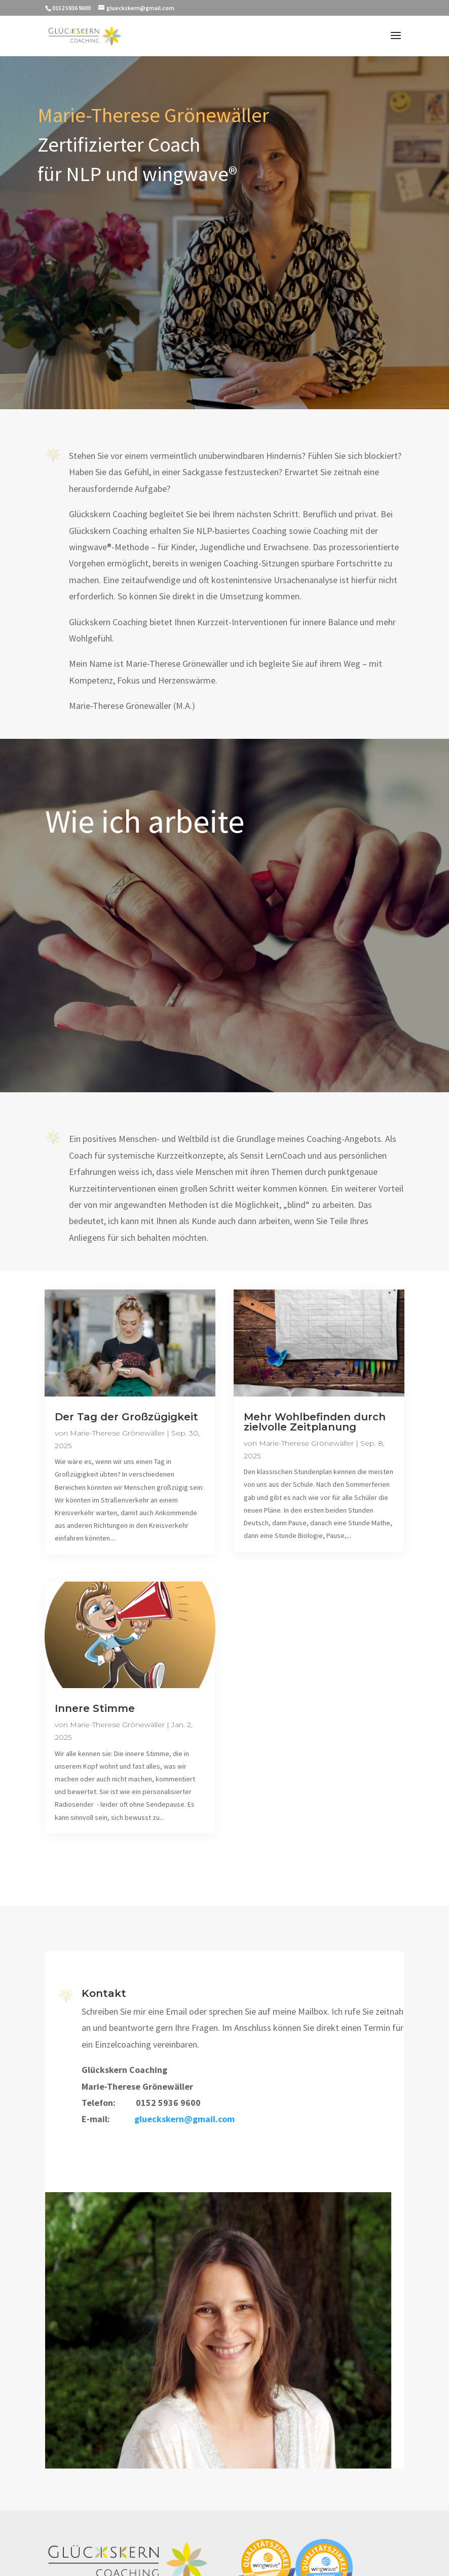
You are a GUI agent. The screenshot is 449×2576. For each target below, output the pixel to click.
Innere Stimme (95, 1708)
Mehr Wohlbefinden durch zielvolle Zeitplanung (315, 1422)
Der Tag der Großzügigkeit (126, 1417)
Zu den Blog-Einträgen (224, 1877)
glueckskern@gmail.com (184, 2122)
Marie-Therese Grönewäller (117, 1433)
